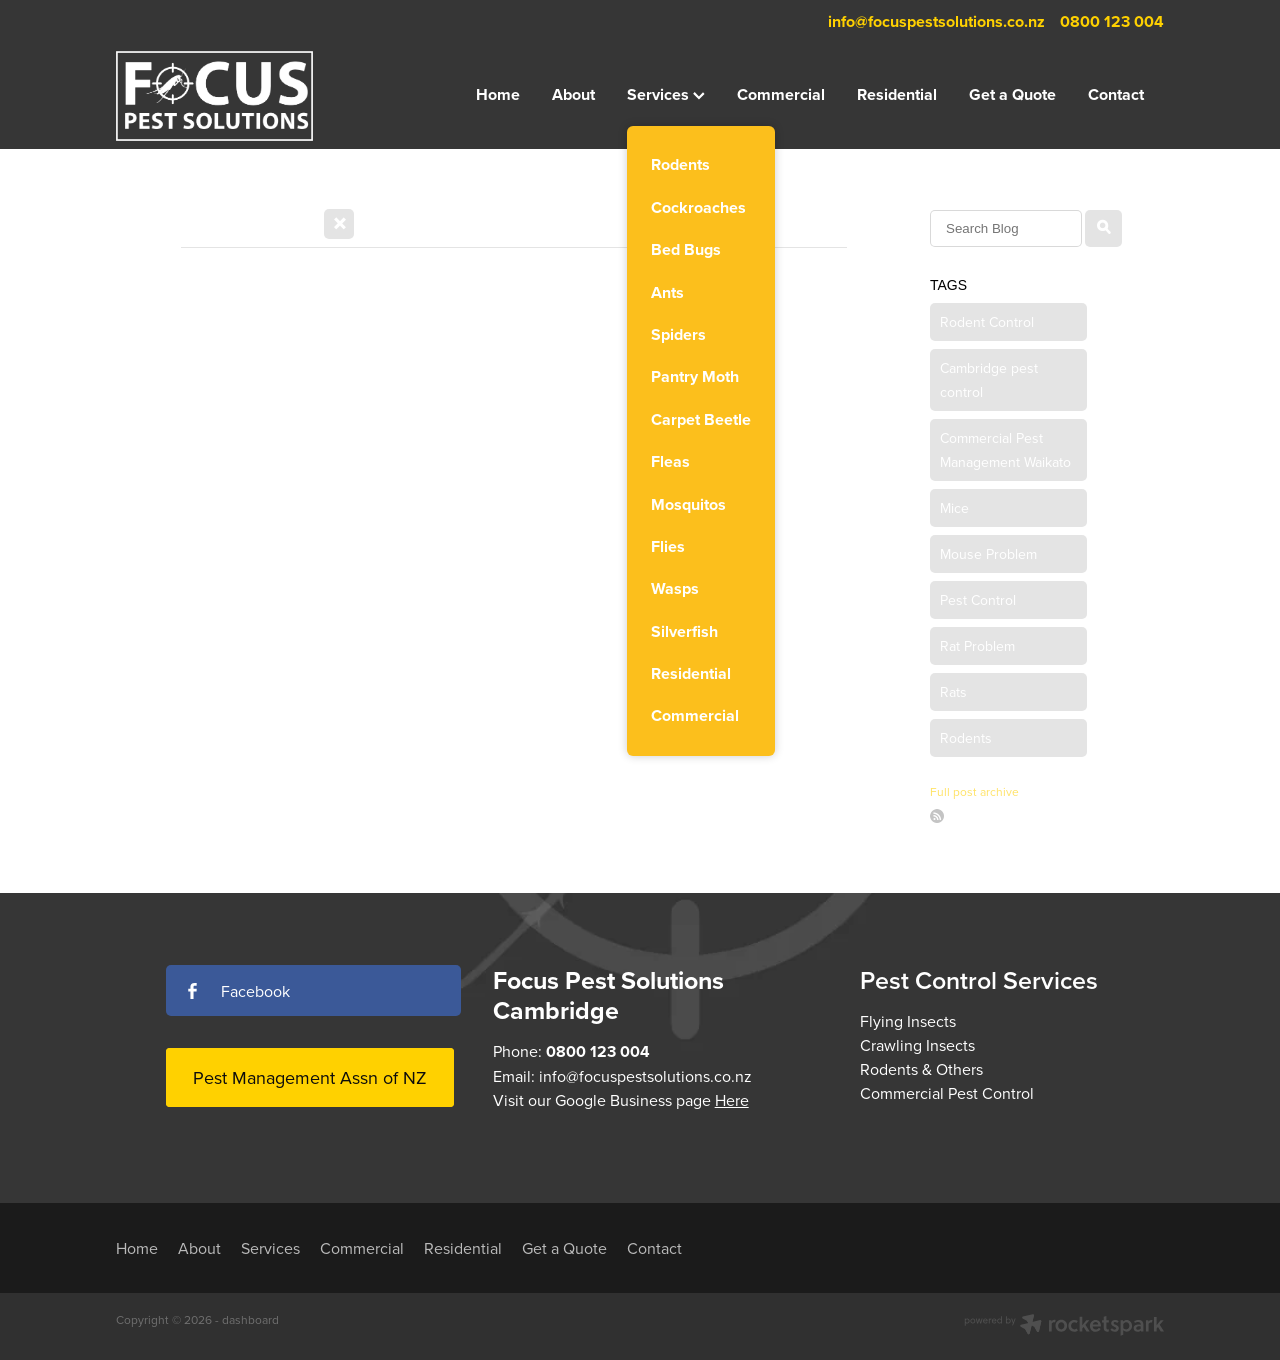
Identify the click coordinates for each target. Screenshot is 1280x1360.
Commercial (781, 94)
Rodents (966, 738)
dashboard (250, 1319)
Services (666, 94)
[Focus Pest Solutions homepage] (221, 96)
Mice (954, 508)
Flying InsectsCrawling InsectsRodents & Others (921, 1045)
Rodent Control (987, 322)
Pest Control (978, 600)
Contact (1116, 94)
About (573, 94)
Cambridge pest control (989, 380)
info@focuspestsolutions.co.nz (936, 21)
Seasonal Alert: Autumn (297, 314)
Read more (219, 566)
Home (498, 94)
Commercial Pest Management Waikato (1005, 450)
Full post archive (974, 791)
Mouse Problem (988, 554)
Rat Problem (977, 646)
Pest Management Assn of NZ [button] (310, 1077)
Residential (897, 94)
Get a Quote (1012, 94)
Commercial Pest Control (947, 1093)
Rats (953, 692)
